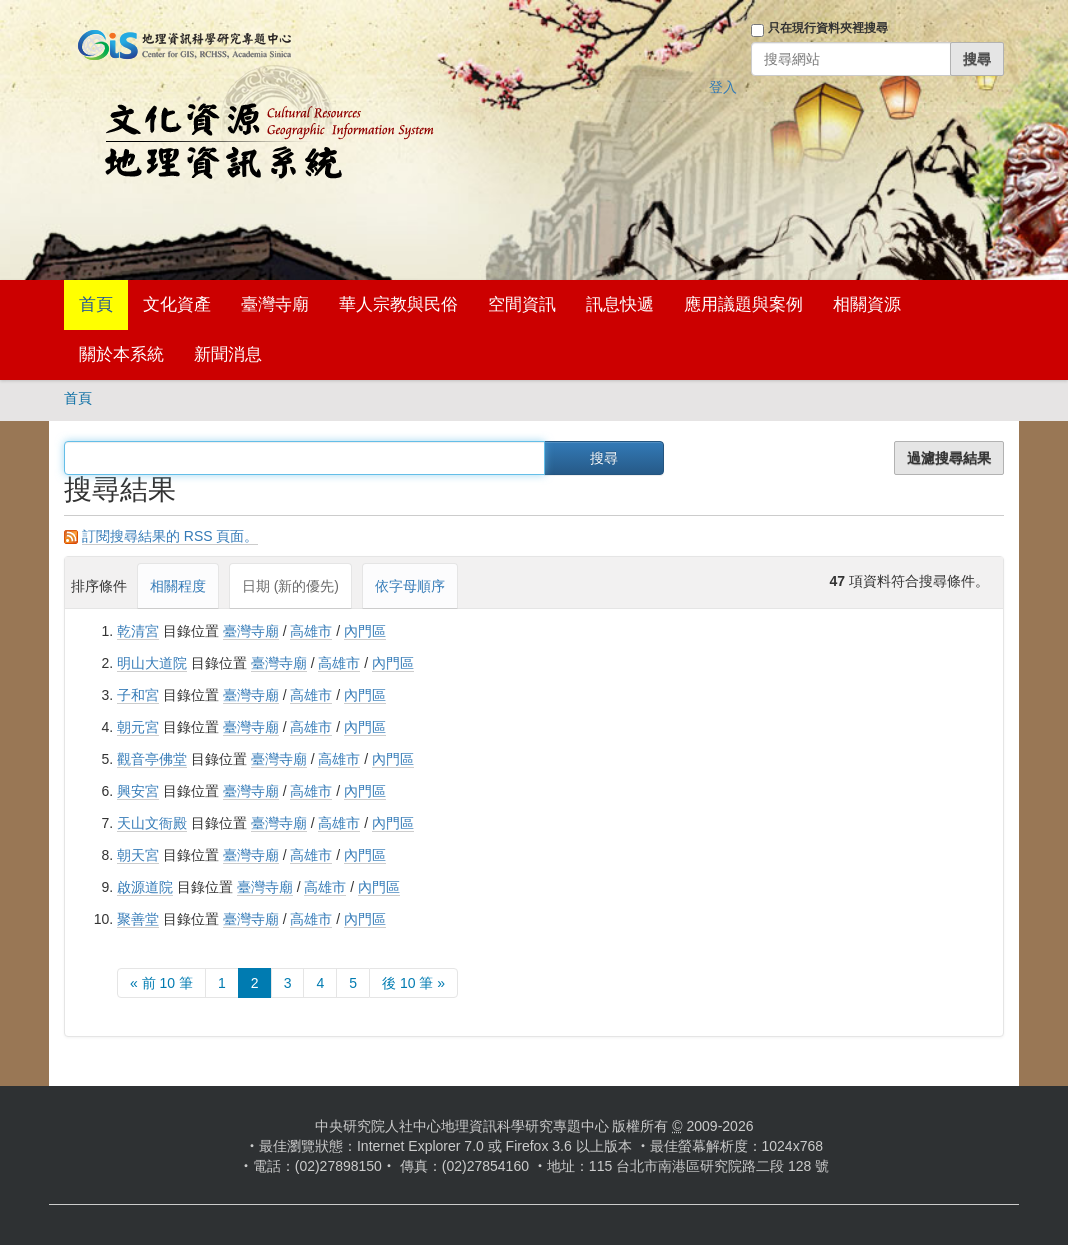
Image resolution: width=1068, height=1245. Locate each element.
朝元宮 (138, 727)
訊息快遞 (620, 304)
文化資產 (177, 304)
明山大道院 (152, 663)
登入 (723, 87)
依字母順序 (410, 586)
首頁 (96, 304)
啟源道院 (145, 887)
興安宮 (138, 791)
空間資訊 (522, 304)
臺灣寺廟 (275, 304)
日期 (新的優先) (290, 586)
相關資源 (867, 304)
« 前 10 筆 (161, 983)
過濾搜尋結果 (949, 458)
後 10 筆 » (413, 983)
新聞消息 (228, 354)
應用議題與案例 (743, 304)
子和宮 (138, 695)
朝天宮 (138, 855)
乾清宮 (138, 631)
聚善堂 (138, 919)
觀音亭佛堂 (152, 759)
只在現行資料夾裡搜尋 (828, 28)
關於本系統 (121, 354)
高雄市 (311, 631)
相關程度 (178, 586)
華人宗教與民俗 (398, 304)
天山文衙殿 (152, 823)
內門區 (365, 631)
